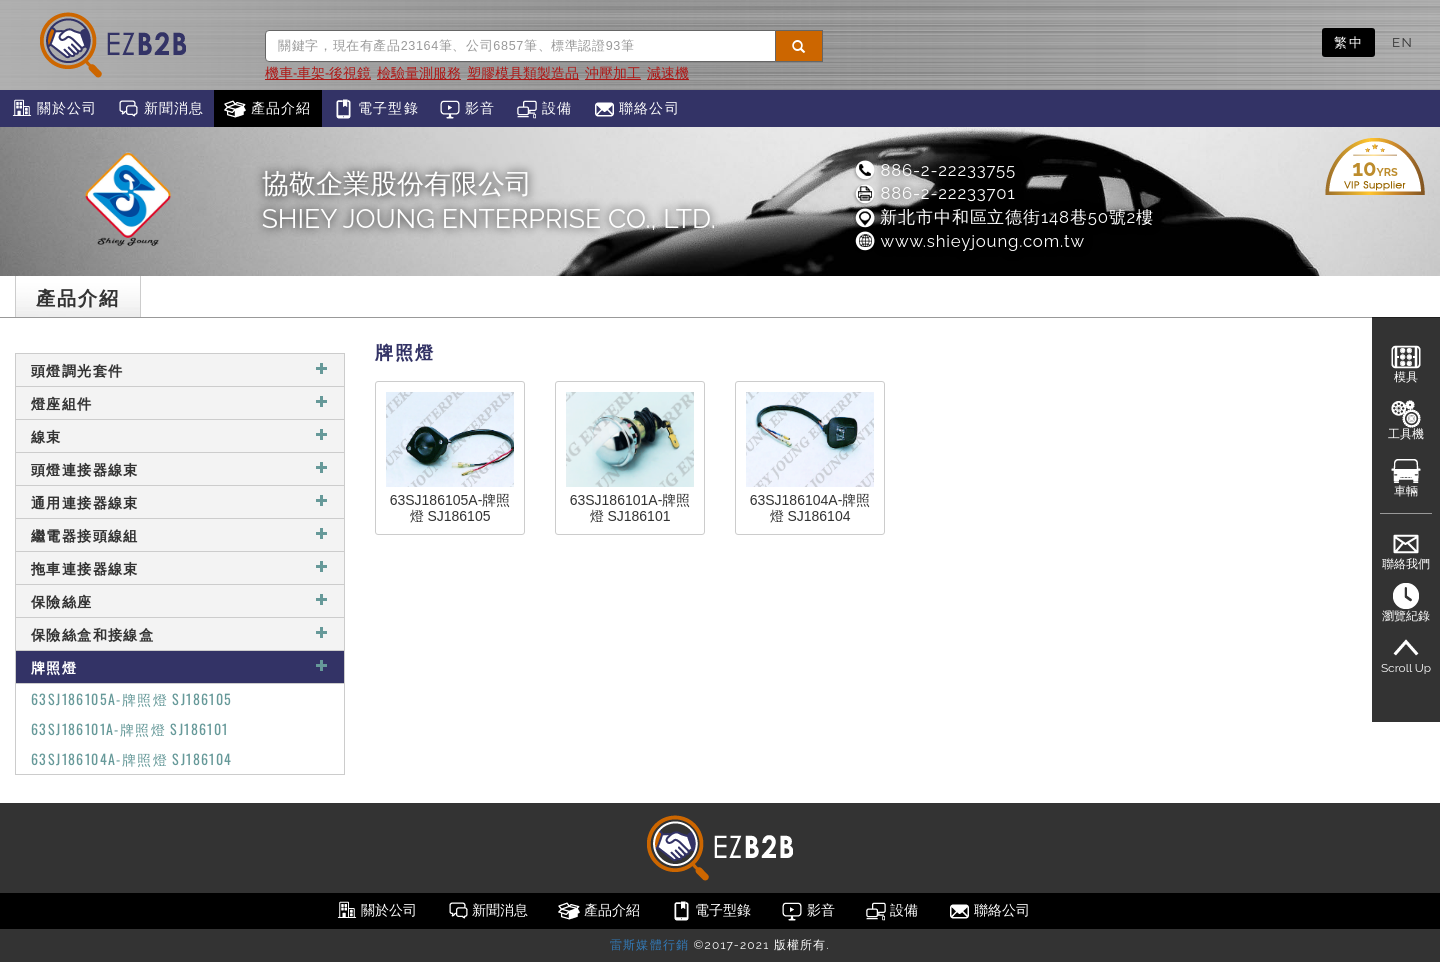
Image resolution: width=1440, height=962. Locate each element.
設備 (544, 109)
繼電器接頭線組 (180, 534)
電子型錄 (375, 109)
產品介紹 (267, 109)
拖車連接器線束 (180, 567)
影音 (467, 109)
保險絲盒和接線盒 (180, 633)
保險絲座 (180, 600)
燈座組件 (180, 402)
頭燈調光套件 (180, 369)
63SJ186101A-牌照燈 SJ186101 (130, 728)
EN (1402, 42)
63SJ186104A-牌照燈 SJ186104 (132, 758)
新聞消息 (160, 109)
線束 (180, 435)
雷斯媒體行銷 (649, 945)
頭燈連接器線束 (180, 468)
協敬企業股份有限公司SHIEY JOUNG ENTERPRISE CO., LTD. (489, 201)
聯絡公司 (636, 109)
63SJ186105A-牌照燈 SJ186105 (132, 698)
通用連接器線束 (180, 501)
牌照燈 (180, 666)
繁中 (1348, 42)
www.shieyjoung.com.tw (969, 241)
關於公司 (53, 109)
